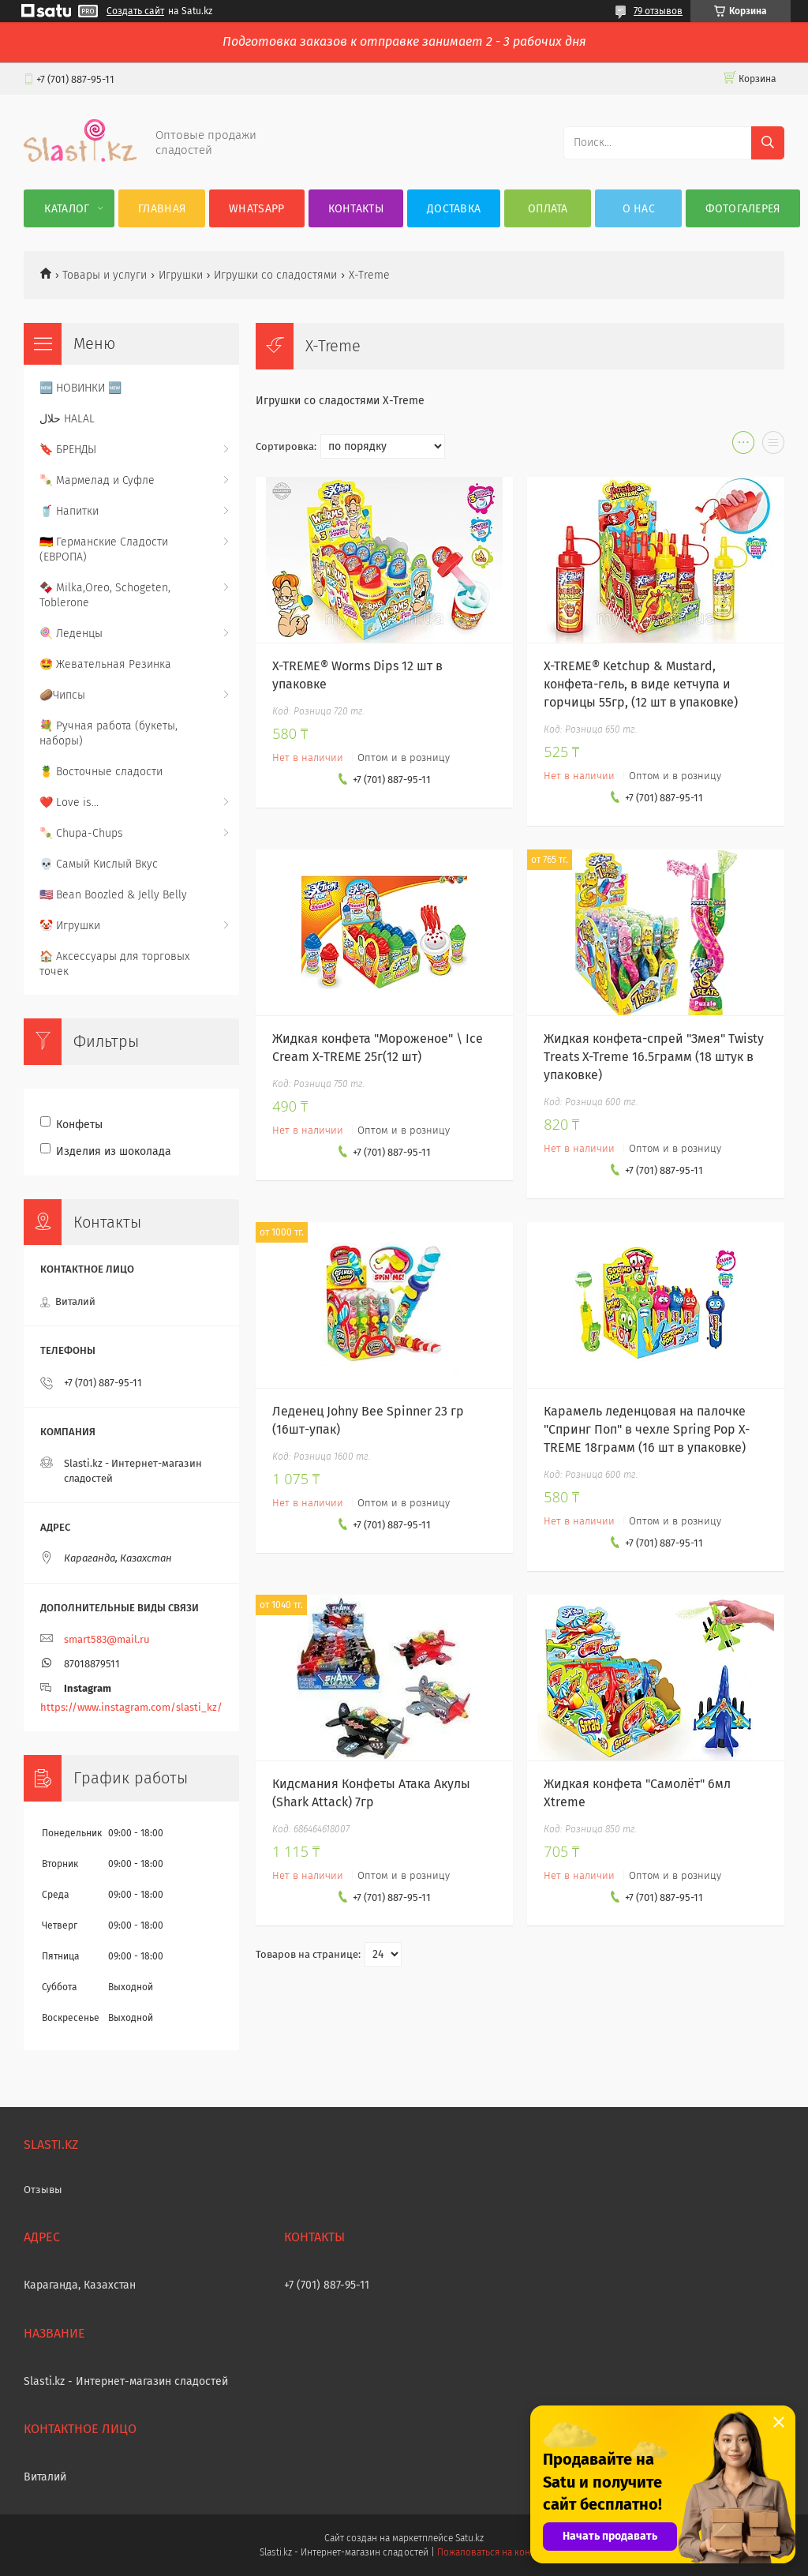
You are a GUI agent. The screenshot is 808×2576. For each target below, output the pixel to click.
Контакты (355, 209)
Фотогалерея (742, 209)
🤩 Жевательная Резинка (105, 664)
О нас (639, 209)
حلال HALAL (67, 419)
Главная (161, 209)
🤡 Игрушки (69, 925)
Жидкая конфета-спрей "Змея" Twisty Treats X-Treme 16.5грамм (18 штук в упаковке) (654, 1056)
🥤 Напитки (69, 511)
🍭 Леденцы (71, 633)
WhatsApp (256, 209)
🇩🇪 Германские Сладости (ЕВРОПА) (103, 549)
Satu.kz (469, 2538)
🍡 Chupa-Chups (81, 833)
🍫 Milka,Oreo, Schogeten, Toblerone (104, 595)
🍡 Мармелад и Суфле (97, 480)
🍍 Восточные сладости (101, 771)
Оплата (548, 209)
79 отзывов (658, 11)
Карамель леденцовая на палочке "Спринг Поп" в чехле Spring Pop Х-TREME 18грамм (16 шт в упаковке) (647, 1429)
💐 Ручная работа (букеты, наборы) (108, 733)
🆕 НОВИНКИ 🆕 (80, 388)
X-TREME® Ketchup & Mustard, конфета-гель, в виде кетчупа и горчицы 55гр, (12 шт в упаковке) (641, 684)
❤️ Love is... (69, 802)
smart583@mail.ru (107, 1639)
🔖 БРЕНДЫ (67, 449)
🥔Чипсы (62, 695)
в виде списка (773, 446)
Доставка (454, 209)
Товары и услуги (104, 275)
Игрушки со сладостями (275, 275)
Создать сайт (135, 11)
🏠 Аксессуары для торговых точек (114, 964)
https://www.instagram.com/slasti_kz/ (131, 1707)
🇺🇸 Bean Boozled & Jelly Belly (113, 895)
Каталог (66, 209)
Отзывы (43, 2189)
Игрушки (181, 275)
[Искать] (767, 142)
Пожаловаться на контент (492, 2552)
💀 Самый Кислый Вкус (98, 864)
